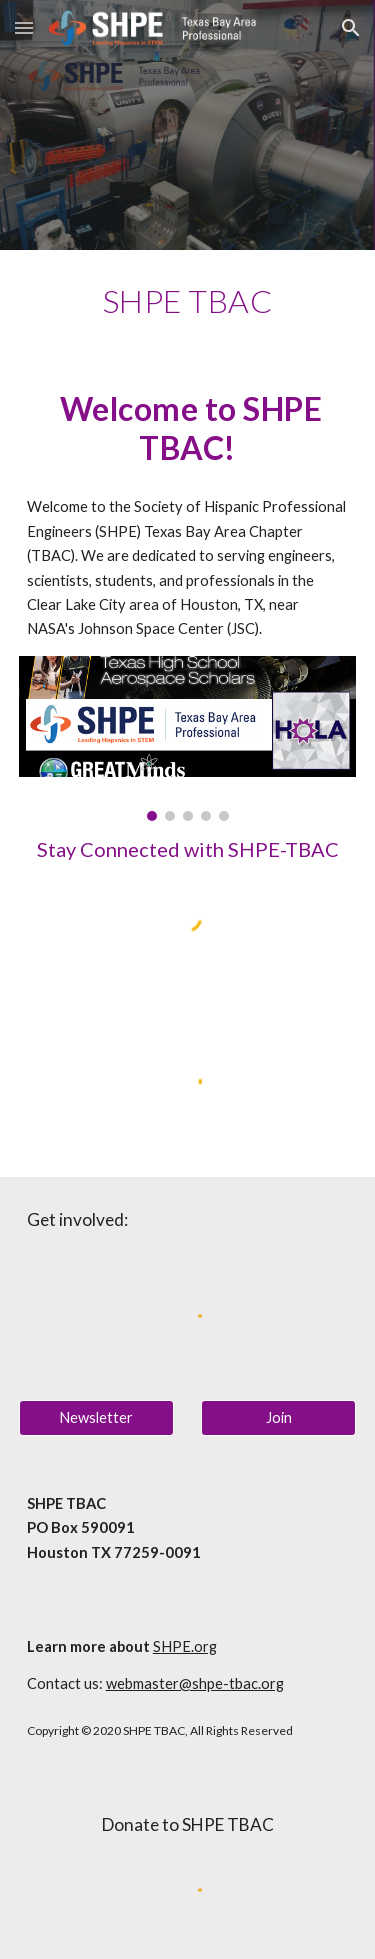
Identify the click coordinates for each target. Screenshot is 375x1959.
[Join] (278, 1418)
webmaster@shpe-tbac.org (195, 1683)
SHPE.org (185, 1646)
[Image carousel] (188, 739)
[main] (188, 301)
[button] (24, 27)
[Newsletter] (96, 1418)
